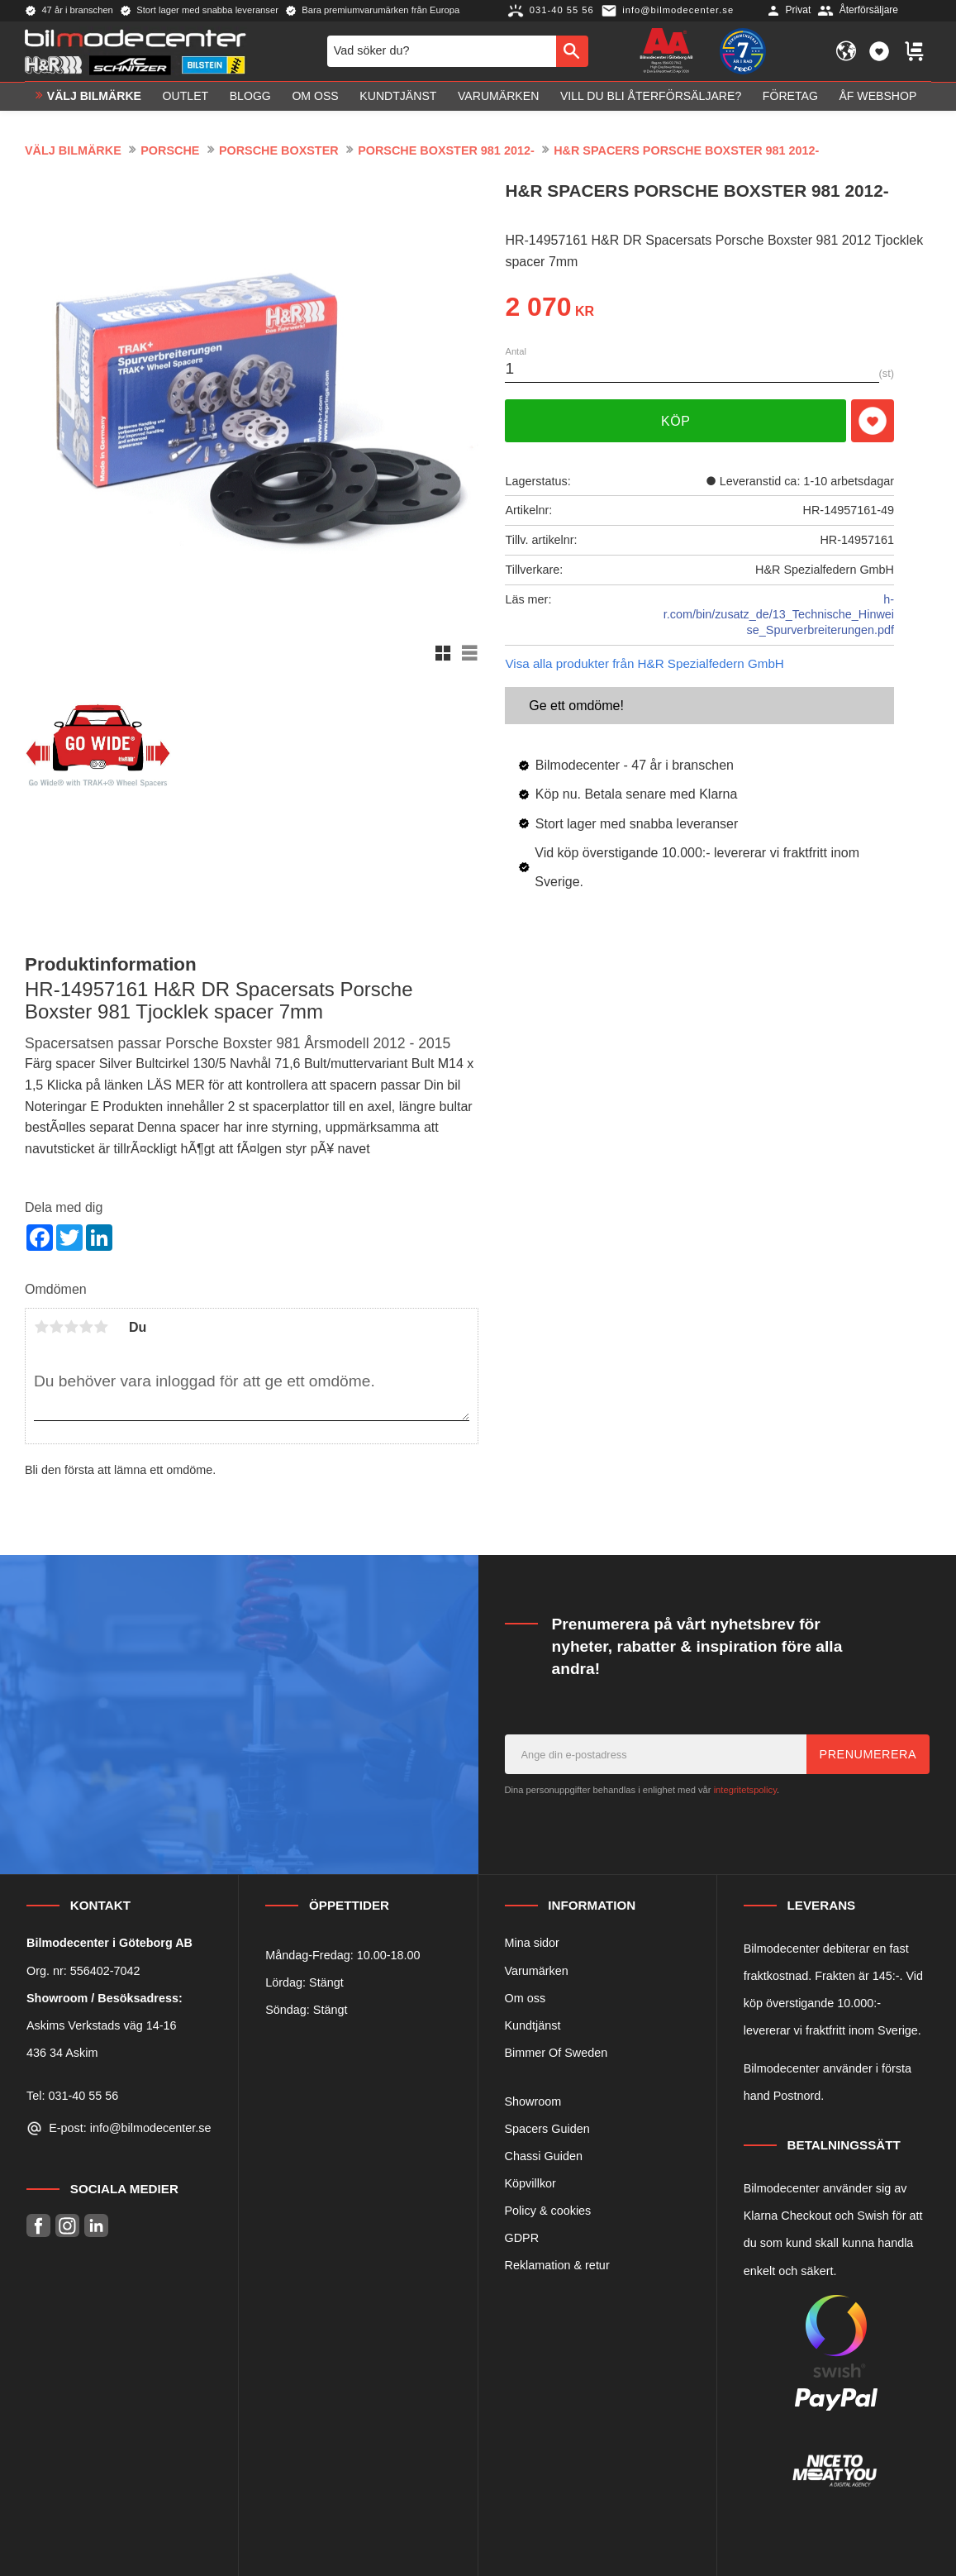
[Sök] (572, 51)
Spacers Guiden (547, 2128)
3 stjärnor (71, 1326)
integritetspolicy (745, 1790)
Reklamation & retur (557, 2265)
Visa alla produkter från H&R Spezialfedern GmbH (644, 663)
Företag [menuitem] (790, 96)
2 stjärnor (56, 1326)
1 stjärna (41, 1326)
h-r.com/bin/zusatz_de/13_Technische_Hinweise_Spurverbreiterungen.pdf (778, 615)
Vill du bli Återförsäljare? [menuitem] (650, 96)
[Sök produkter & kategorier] (441, 51)
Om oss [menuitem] (315, 96)
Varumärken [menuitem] (498, 96)
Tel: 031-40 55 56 (72, 2095)
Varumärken (536, 1970)
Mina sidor (532, 1942)
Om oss (525, 1998)
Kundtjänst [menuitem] (397, 96)
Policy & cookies (548, 2210)
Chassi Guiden (544, 2156)
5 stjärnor (100, 1326)
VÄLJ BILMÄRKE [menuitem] (94, 96)
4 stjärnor (85, 1326)
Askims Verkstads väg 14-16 (101, 2025)
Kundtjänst (533, 2025)
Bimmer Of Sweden (556, 2052)
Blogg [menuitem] (250, 96)
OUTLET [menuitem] (186, 96)
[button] (879, 51)
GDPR (522, 2237)
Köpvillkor (530, 2183)
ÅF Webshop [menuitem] (877, 96)
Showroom (533, 2101)
